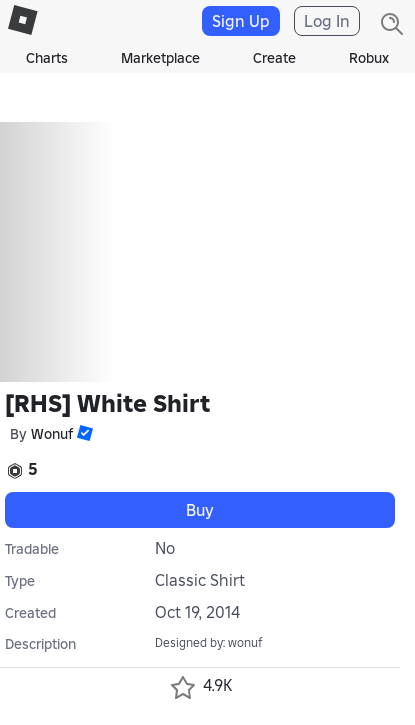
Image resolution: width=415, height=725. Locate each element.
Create (274, 58)
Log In (327, 21)
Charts (47, 58)
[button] (83, 433)
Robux (369, 58)
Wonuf (52, 434)
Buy (200, 510)
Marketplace (160, 58)
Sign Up (241, 21)
